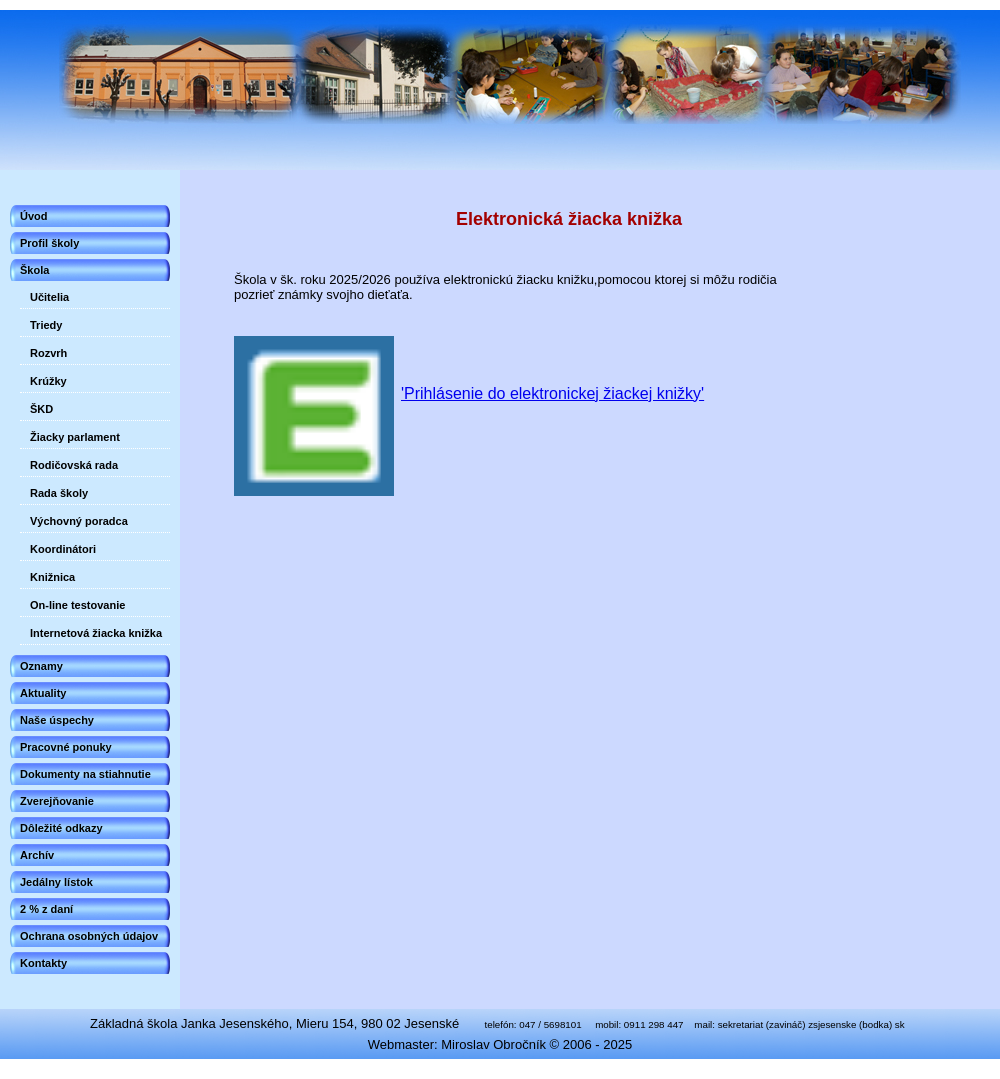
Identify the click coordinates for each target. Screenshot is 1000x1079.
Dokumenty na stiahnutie (85, 774)
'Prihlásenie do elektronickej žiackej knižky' (552, 393)
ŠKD (41, 409)
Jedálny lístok (56, 882)
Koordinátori (63, 549)
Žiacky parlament (75, 437)
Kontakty (43, 963)
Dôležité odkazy (61, 828)
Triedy (46, 325)
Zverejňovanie (57, 801)
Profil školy (49, 243)
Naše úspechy (57, 720)
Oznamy (41, 666)
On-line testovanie (77, 605)
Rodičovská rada (74, 465)
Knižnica (52, 577)
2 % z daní (46, 909)
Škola (34, 270)
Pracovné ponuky (66, 747)
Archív (37, 855)
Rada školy (59, 493)
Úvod (34, 216)
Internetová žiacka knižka (96, 633)
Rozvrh (48, 353)
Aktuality (43, 693)
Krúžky (48, 381)
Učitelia (49, 297)
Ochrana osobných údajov (89, 936)
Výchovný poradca (79, 521)
